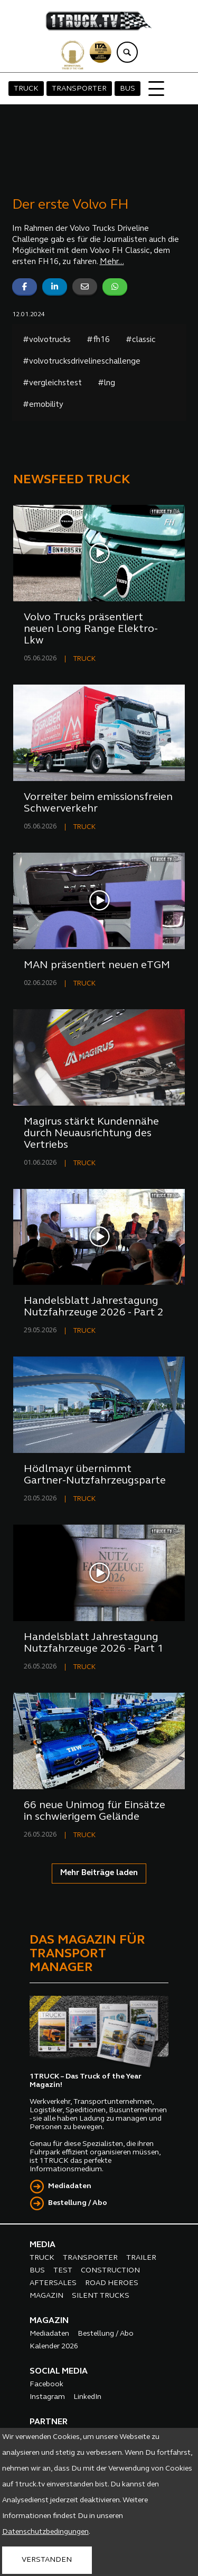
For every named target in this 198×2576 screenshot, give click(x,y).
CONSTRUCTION (110, 2271)
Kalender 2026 (54, 2346)
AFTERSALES (53, 2283)
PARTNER (49, 2422)
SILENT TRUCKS (100, 2296)
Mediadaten (69, 2186)
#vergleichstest (52, 383)
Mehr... (112, 262)
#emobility (43, 405)
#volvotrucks (47, 340)
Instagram (47, 2397)
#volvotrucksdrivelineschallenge (81, 362)
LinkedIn (87, 2397)
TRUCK (26, 89)
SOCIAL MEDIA (59, 2371)
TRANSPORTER (79, 89)
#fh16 (98, 340)
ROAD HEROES (111, 2283)
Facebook (46, 2384)
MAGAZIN (46, 2296)
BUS (127, 89)
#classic (141, 340)
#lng (106, 383)
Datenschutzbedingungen (45, 2532)
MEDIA (42, 2245)
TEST (62, 2271)
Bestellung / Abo (77, 2203)
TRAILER (141, 2258)
